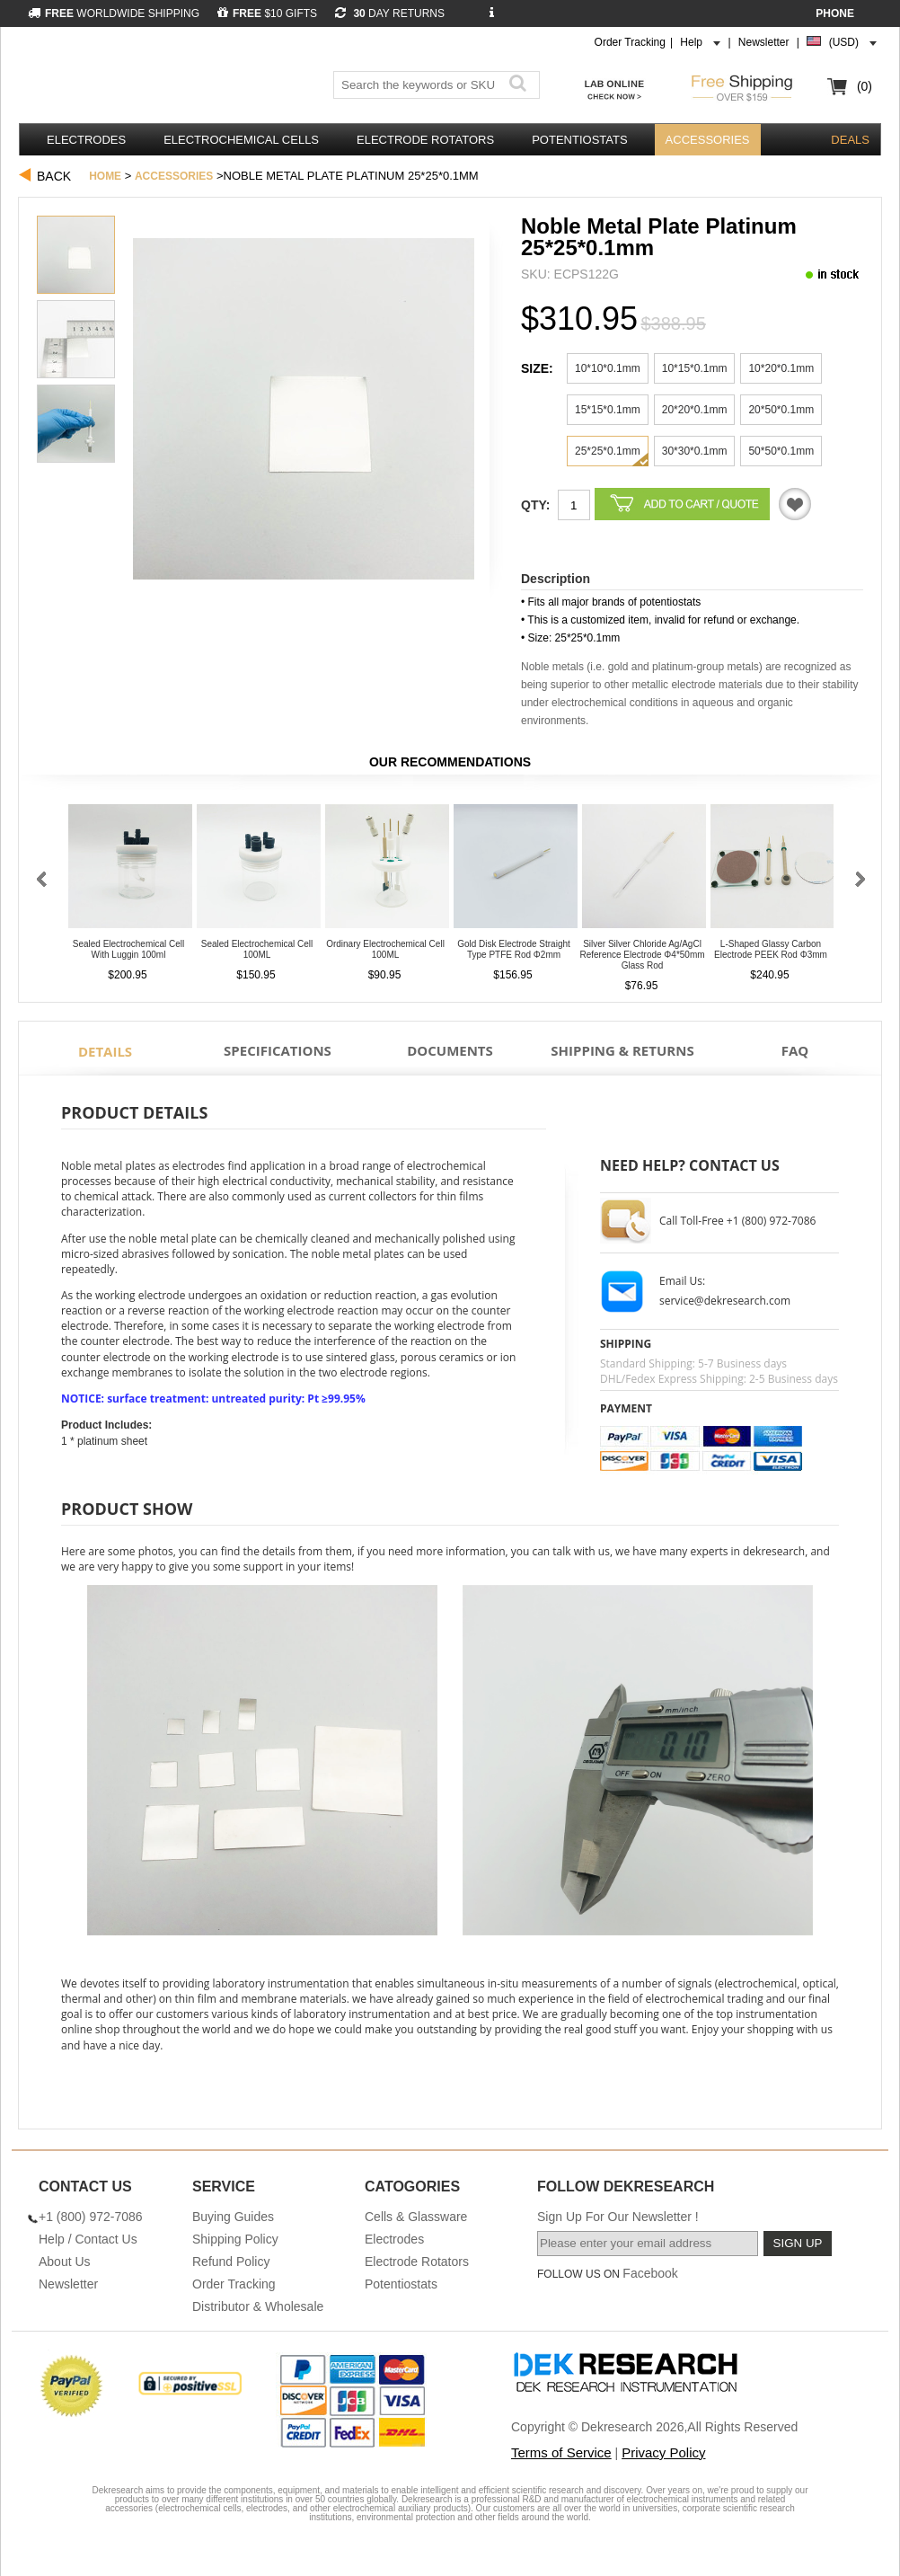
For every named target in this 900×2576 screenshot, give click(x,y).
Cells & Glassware (416, 2216)
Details (105, 1051)
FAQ (795, 1050)
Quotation (795, 504)
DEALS (850, 139)
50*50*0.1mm (781, 451)
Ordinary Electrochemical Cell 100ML (385, 949)
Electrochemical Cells (241, 139)
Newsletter (764, 42)
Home (105, 176)
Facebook (649, 2273)
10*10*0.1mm (607, 368)
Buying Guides (233, 2216)
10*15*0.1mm (695, 368)
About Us (65, 2261)
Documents (450, 1050)
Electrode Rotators (425, 139)
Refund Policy (230, 2261)
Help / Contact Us (88, 2239)
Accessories (708, 139)
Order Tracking (630, 42)
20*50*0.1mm (781, 409)
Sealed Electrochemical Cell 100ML (257, 949)
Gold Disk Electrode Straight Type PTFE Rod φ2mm (513, 949)
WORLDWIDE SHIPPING (113, 13)
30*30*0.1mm (695, 451)
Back (54, 176)
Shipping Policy (235, 2239)
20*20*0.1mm (695, 409)
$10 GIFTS (267, 13)
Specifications (277, 1050)
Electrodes (86, 139)
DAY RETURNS (390, 13)
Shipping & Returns (622, 1050)
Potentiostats (579, 139)
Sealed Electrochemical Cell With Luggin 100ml (129, 949)
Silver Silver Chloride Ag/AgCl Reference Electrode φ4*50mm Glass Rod (641, 954)
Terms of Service (561, 2452)
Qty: (535, 505)
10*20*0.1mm (781, 368)
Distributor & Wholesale (257, 2306)
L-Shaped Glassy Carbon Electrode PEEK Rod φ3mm (770, 949)
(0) (864, 86)
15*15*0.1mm (607, 409)
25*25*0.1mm (607, 451)
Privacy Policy (663, 2452)
